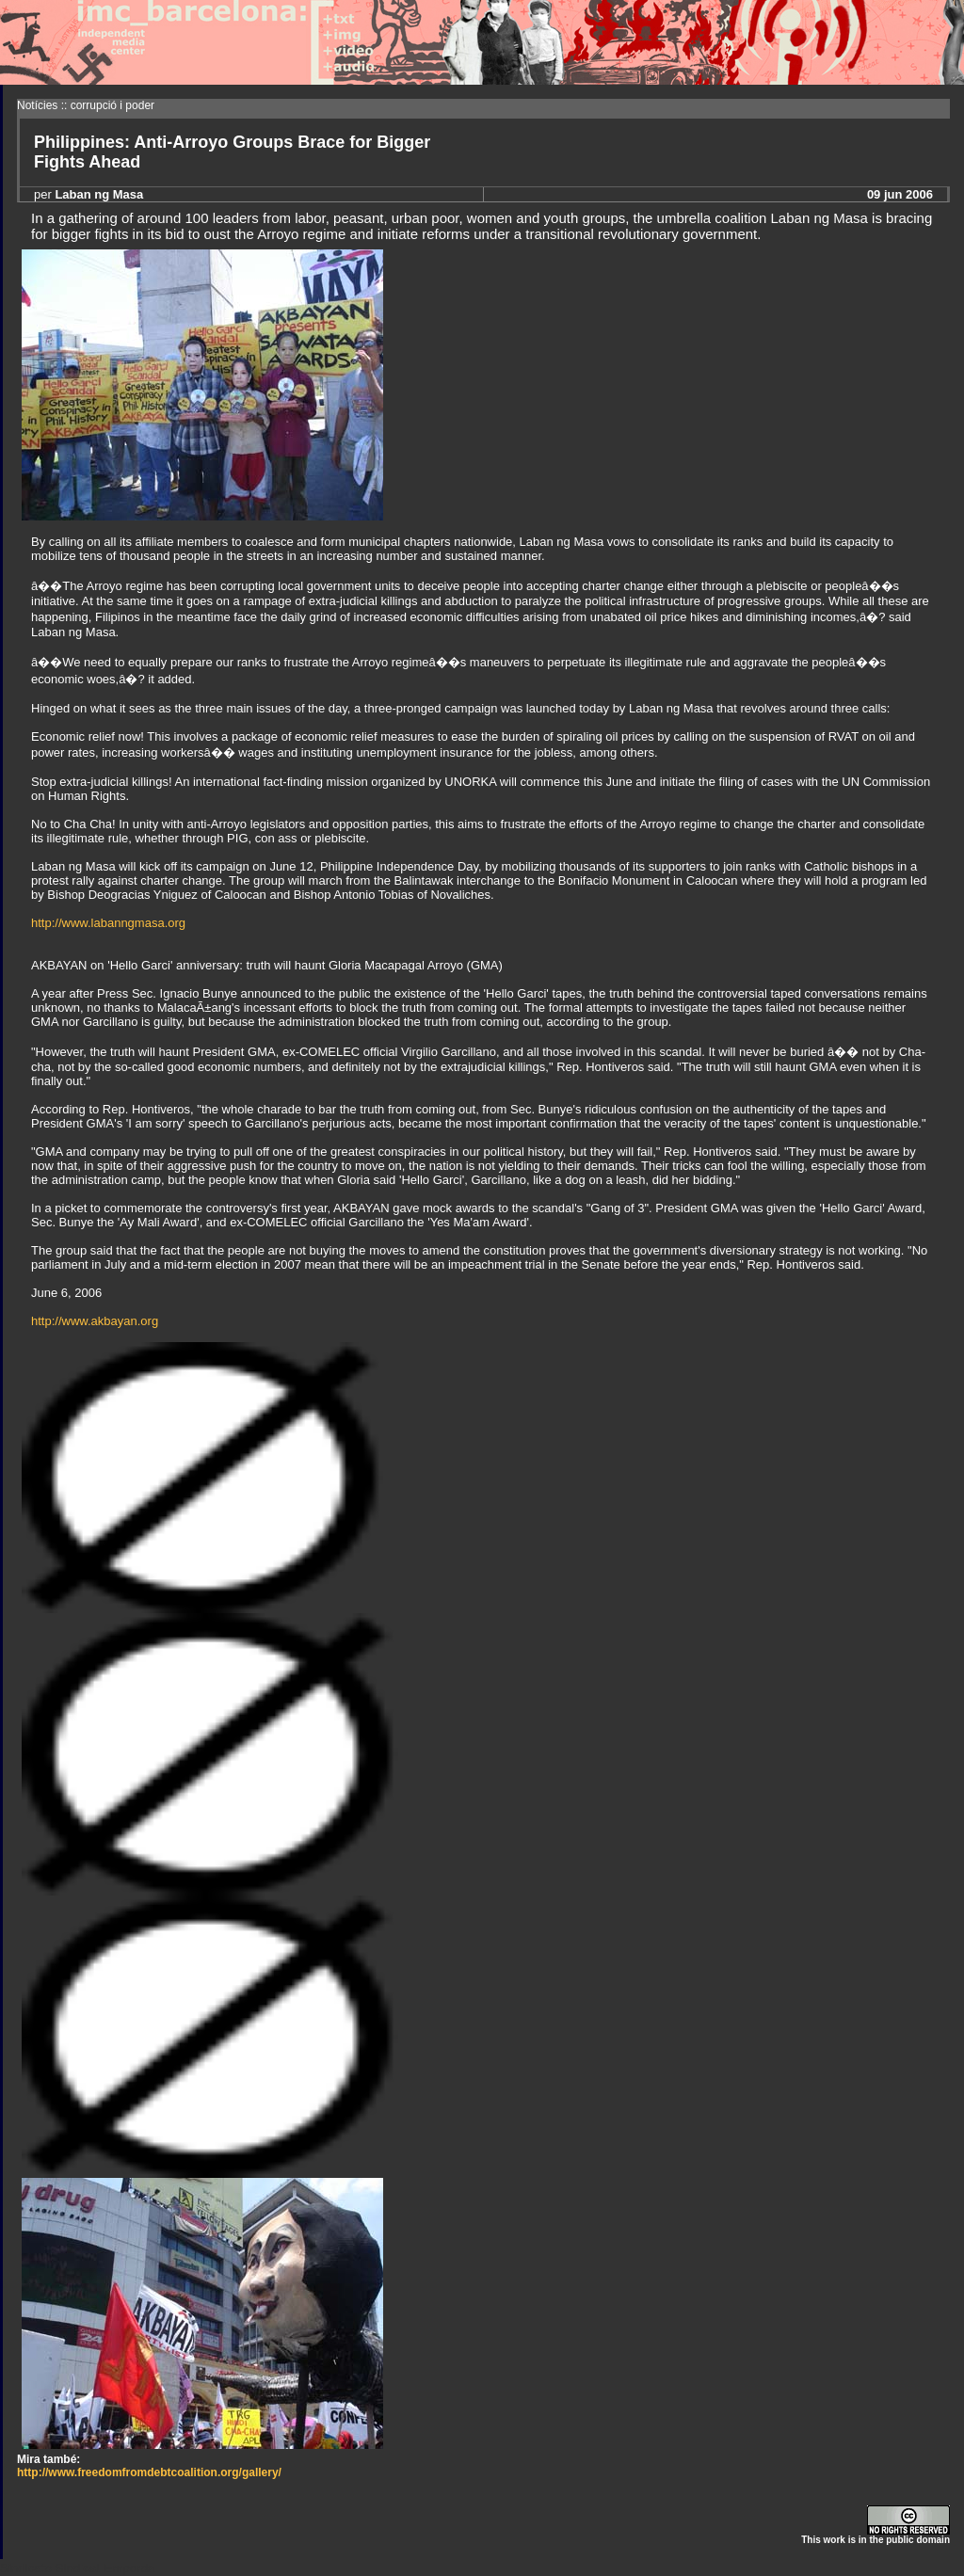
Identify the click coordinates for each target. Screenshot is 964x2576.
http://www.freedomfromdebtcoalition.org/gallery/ (149, 2472)
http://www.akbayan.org (94, 1321)
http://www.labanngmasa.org (108, 923)
